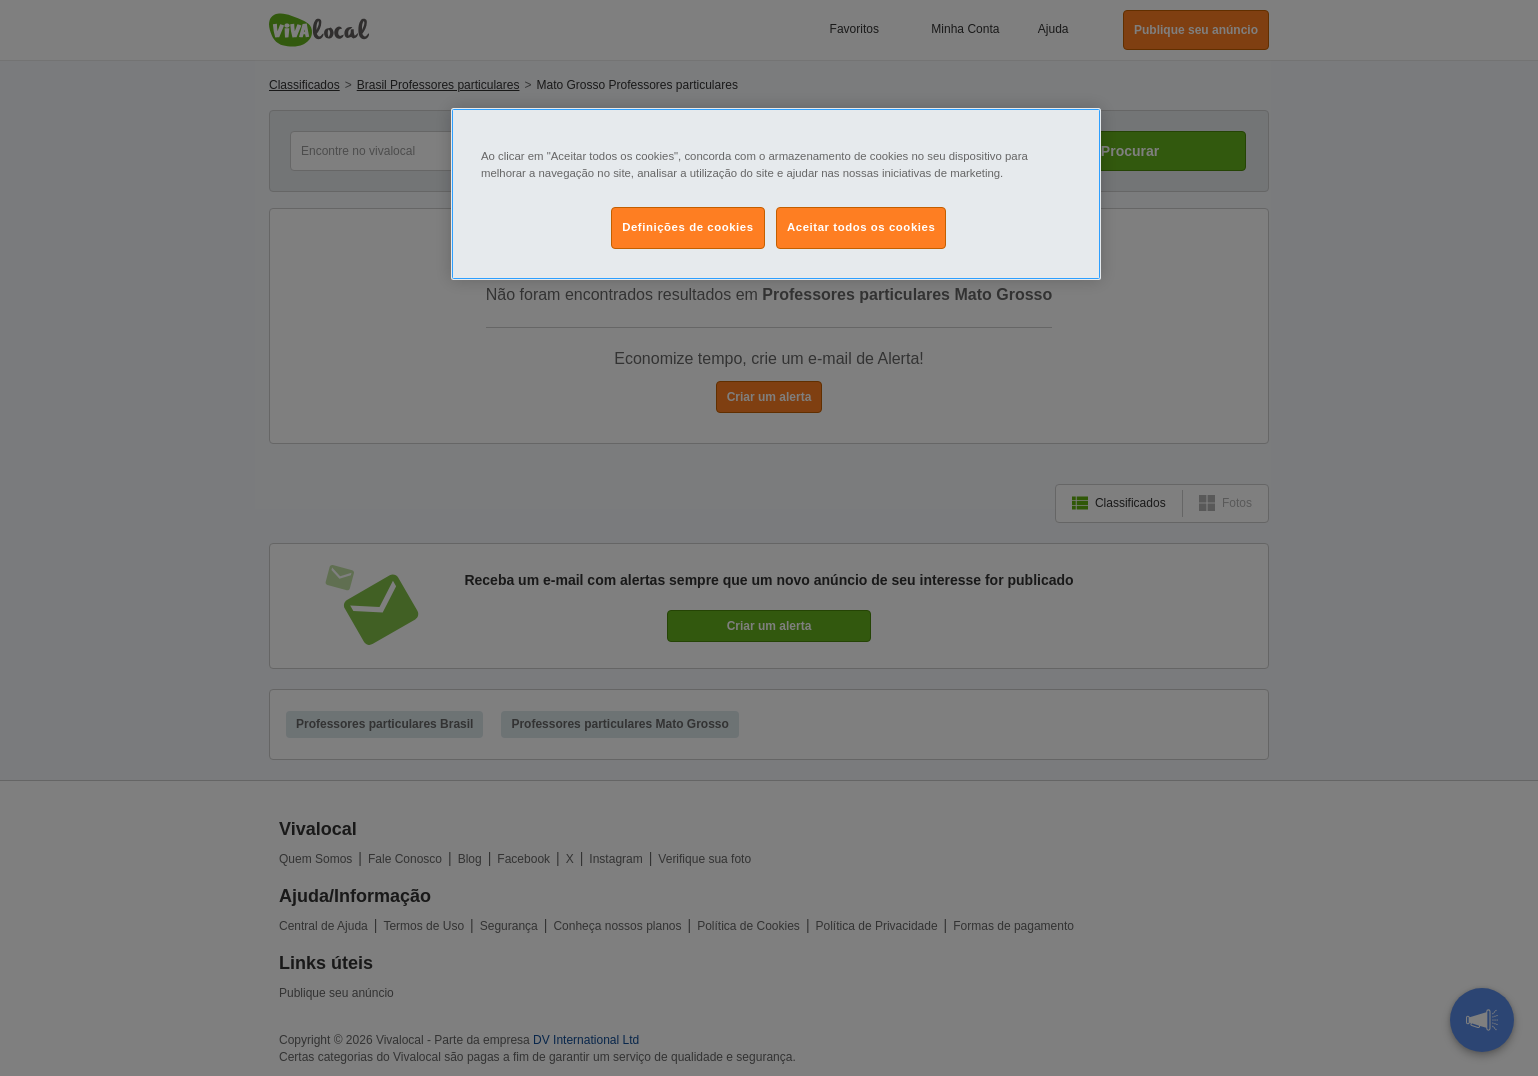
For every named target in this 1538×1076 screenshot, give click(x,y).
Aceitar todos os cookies (861, 227)
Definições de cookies (687, 227)
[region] (776, 194)
